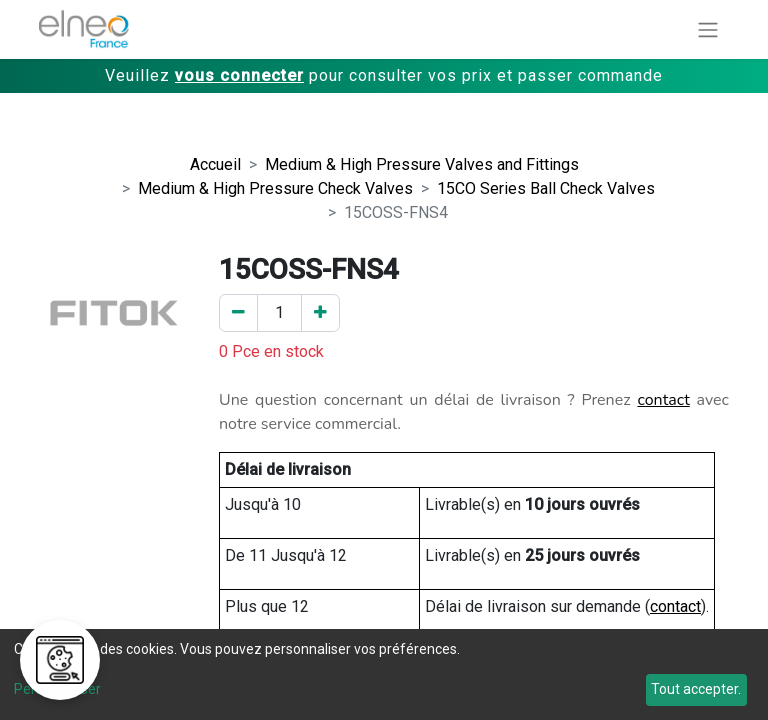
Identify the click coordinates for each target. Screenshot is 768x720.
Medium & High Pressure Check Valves (275, 188)
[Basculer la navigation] (708, 29)
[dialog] (384, 674)
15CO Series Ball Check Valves (546, 188)
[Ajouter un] (320, 313)
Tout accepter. (696, 689)
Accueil (215, 164)
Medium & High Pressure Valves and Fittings (422, 164)
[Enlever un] (238, 313)
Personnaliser (57, 689)
